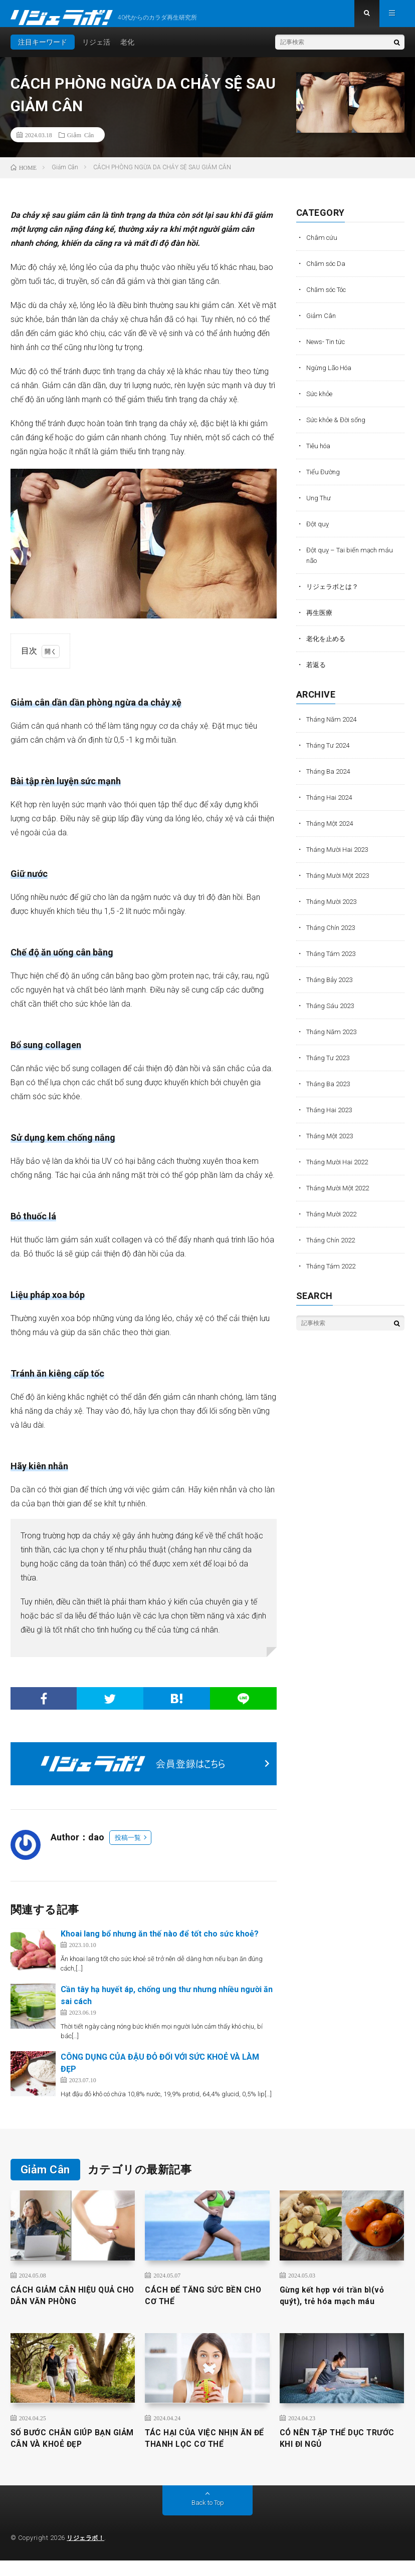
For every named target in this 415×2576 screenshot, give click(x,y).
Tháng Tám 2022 (333, 1274)
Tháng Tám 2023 (333, 961)
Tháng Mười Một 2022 (340, 1196)
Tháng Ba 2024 (330, 779)
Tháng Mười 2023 (333, 909)
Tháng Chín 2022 (333, 1248)
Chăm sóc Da (327, 271)
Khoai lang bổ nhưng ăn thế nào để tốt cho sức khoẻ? (160, 1942)
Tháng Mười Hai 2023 (339, 857)
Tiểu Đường (324, 480)
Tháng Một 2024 (332, 831)
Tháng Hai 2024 (331, 805)
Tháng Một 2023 (332, 1144)
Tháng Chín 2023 (333, 935)
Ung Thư (319, 506)
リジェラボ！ (87, 2553)
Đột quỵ (318, 532)
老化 (127, 50)
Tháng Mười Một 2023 (340, 883)
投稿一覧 (128, 1845)
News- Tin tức (327, 350)
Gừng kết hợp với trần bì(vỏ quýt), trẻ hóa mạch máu (338, 2306)
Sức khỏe (320, 402)
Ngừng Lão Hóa (331, 376)
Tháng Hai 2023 (331, 1118)
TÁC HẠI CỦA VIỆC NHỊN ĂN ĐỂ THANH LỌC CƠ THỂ (205, 2452)
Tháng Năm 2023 (333, 1040)
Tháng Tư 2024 (330, 753)
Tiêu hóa (320, 454)
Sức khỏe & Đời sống (338, 428)
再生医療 (320, 620)
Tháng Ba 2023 (330, 1092)
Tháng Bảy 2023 (332, 988)
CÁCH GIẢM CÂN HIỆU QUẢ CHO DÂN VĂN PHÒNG (70, 2306)
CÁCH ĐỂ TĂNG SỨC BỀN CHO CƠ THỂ (199, 2306)
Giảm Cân (80, 143)
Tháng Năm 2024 (333, 727)
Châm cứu (322, 245)
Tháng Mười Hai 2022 (339, 1170)
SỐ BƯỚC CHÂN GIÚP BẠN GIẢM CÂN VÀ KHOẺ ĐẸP (67, 2452)
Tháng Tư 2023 (330, 1066)
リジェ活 (96, 50)
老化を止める (327, 646)
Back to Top (207, 2518)
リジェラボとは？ (334, 594)
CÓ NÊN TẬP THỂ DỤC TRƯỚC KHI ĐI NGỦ (327, 2452)
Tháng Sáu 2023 (332, 1014)
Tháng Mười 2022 (333, 1222)
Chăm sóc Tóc (329, 297)
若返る (316, 673)
